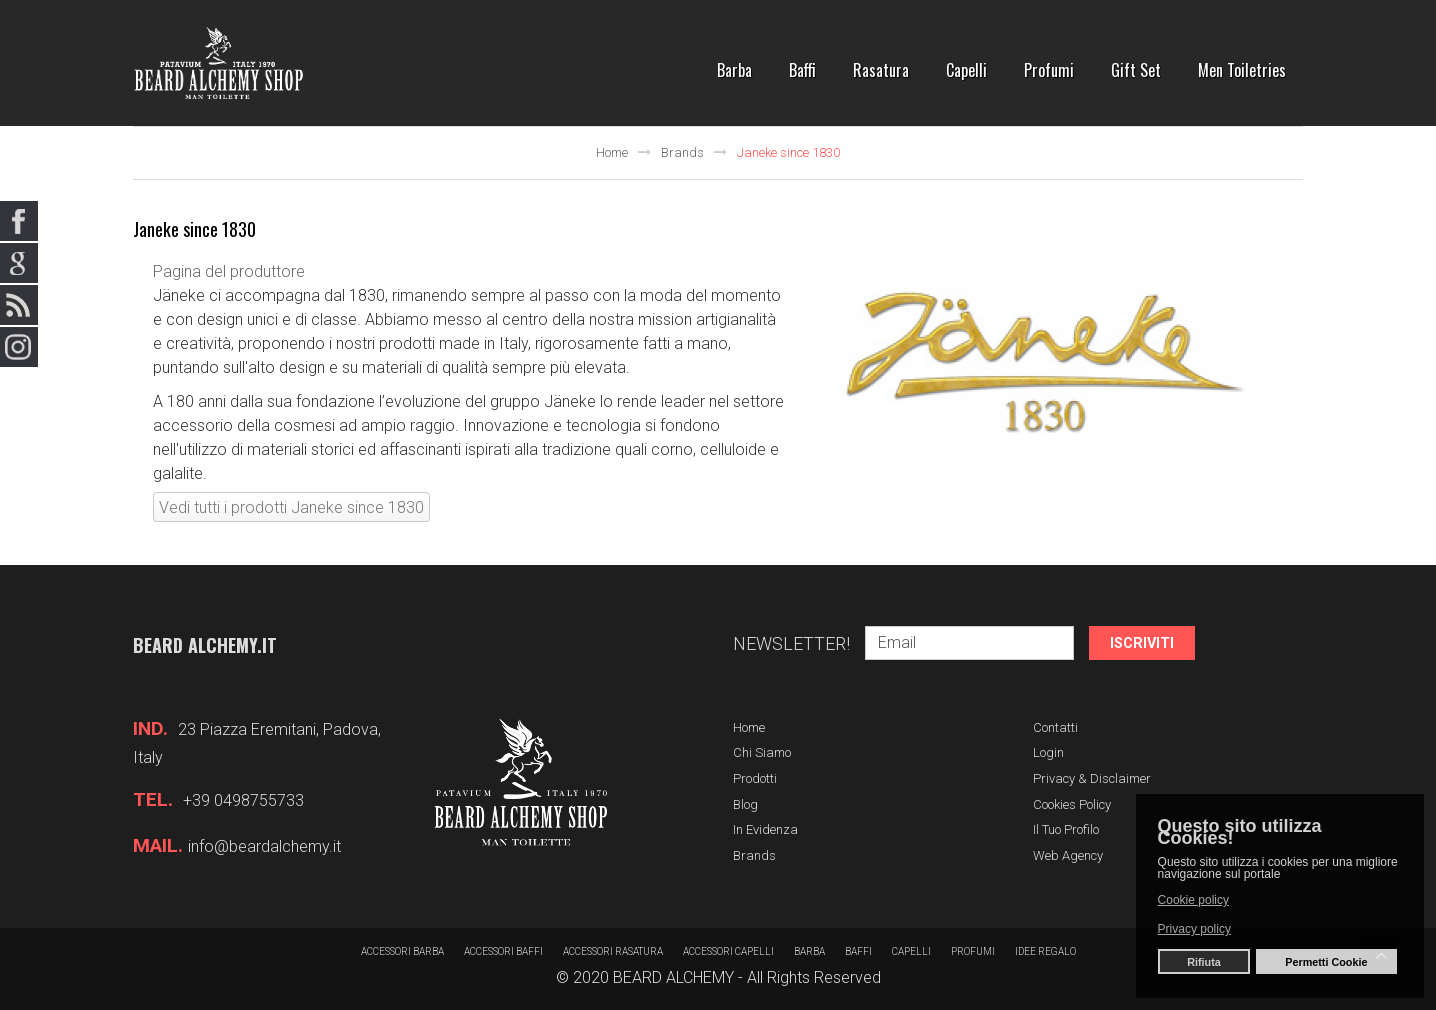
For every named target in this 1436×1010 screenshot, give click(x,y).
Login (1048, 752)
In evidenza (765, 829)
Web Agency (1068, 855)
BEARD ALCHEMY (673, 977)
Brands (682, 152)
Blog (745, 804)
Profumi (973, 951)
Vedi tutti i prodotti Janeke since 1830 (291, 507)
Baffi (858, 951)
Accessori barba (402, 951)
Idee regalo (1045, 951)
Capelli (911, 951)
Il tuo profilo (1066, 829)
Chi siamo (762, 752)
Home (612, 152)
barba (809, 951)
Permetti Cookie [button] (1326, 962)
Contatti (1055, 727)
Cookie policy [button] (1193, 900)
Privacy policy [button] (1194, 929)
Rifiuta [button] (1204, 962)
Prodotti (755, 778)
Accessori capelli (728, 951)
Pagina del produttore (229, 271)
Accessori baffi (503, 951)
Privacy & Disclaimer (1092, 778)
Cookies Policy (1072, 804)
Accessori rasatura (613, 951)
